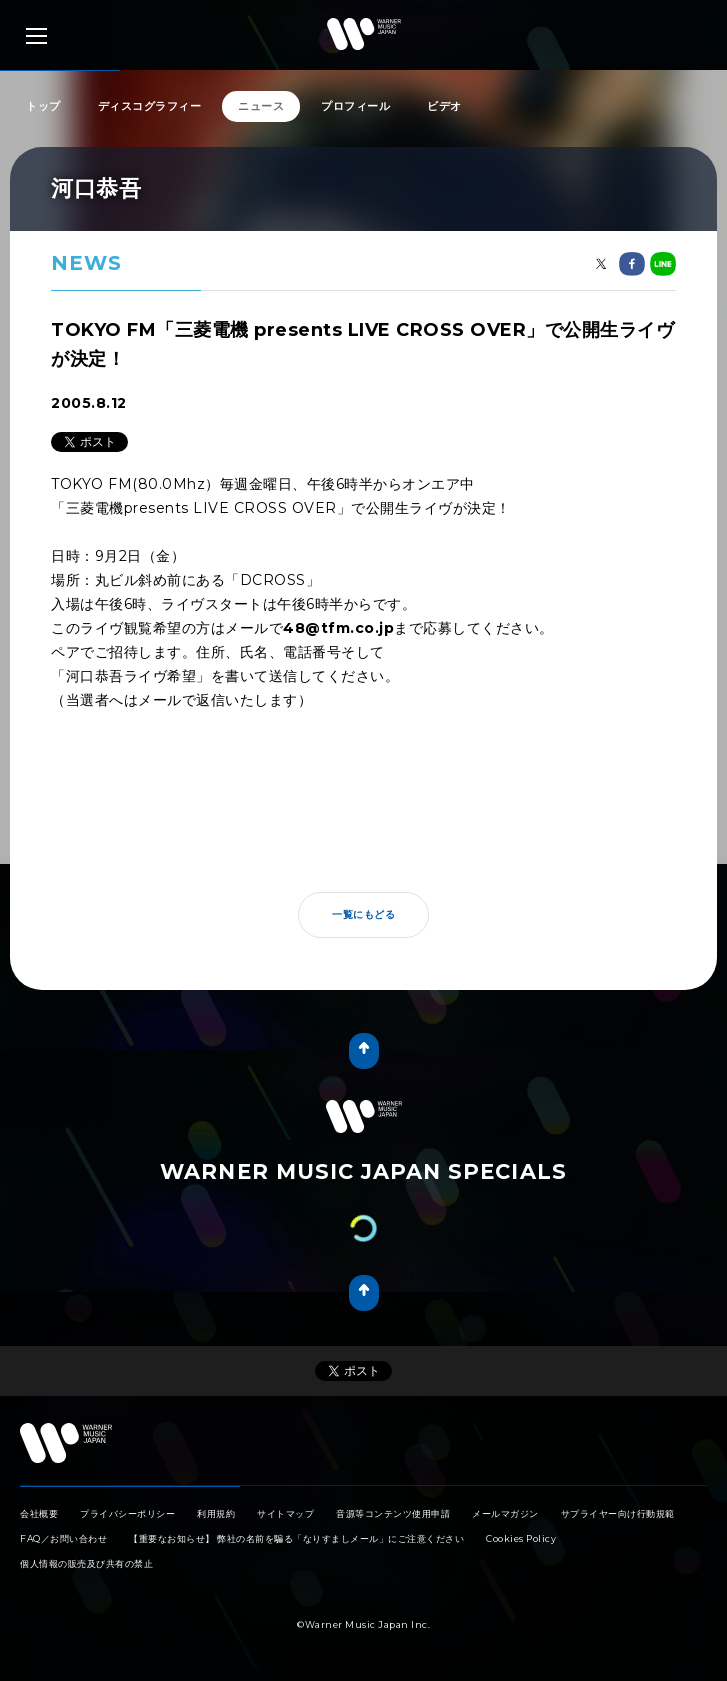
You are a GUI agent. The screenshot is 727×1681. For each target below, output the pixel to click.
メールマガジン (505, 1513)
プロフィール (355, 106)
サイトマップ (285, 1513)
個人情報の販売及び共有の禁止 (86, 1563)
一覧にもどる (363, 914)
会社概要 (39, 1513)
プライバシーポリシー (127, 1513)
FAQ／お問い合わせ (63, 1538)
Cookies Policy (521, 1538)
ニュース (261, 106)
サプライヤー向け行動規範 (618, 1513)
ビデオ (444, 106)
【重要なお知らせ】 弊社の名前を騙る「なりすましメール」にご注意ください (296, 1538)
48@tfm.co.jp (338, 628)
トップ (43, 106)
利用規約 (216, 1513)
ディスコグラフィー (150, 106)
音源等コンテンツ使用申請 (393, 1513)
